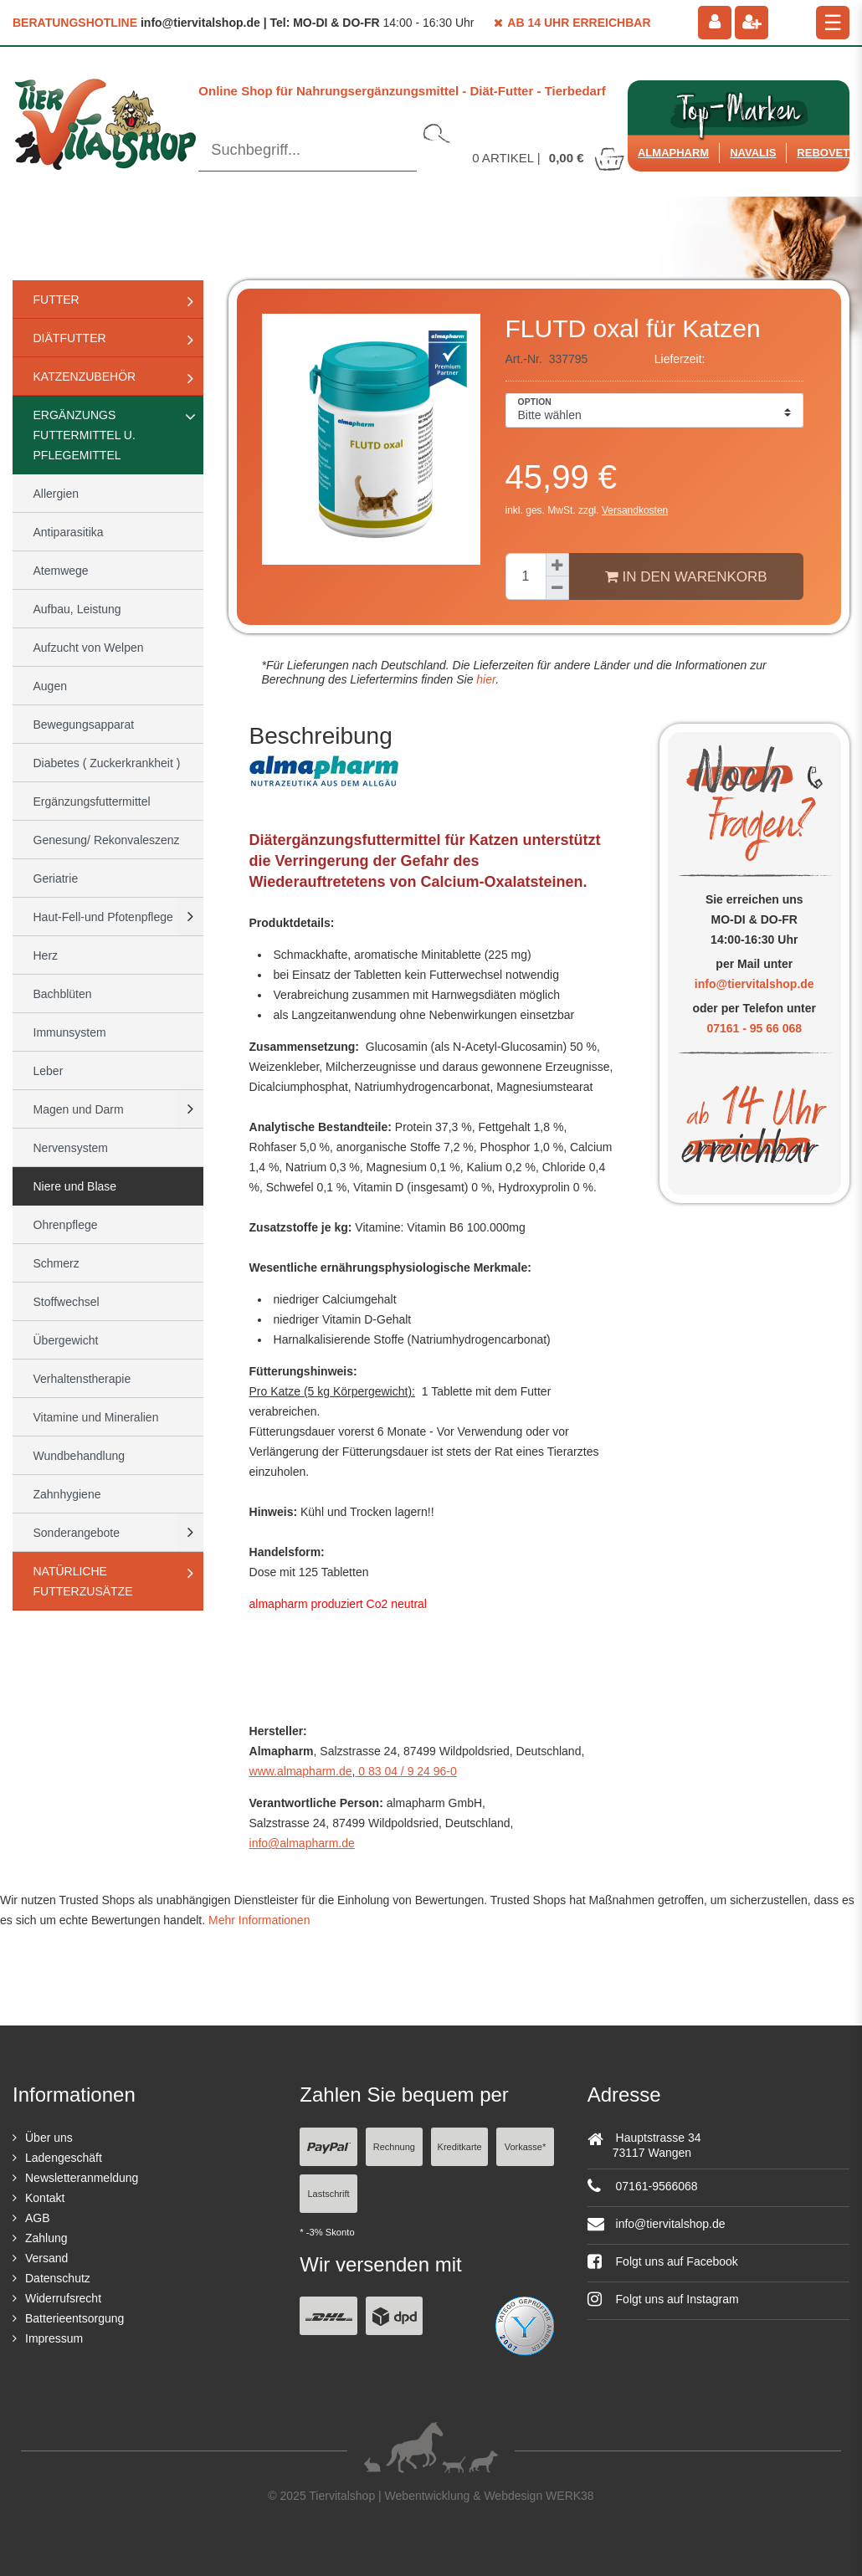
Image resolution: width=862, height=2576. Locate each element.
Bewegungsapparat (84, 724)
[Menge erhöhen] (557, 564)
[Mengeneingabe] (525, 576)
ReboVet (823, 152)
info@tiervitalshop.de (754, 984)
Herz (46, 955)
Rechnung (394, 2147)
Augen (50, 686)
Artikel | (549, 158)
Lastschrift (328, 2194)
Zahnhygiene (67, 1494)
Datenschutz (57, 2278)
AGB (37, 2218)
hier (484, 679)
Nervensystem (70, 1148)
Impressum (54, 2338)
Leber (48, 1071)
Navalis (753, 152)
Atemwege (61, 570)
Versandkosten (635, 510)
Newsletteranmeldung (81, 2177)
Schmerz (56, 1263)
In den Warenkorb (686, 576)
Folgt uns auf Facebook (662, 2261)
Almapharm (673, 152)
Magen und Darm (78, 1109)
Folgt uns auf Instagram (663, 2299)
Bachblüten (62, 994)
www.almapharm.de (300, 1771)
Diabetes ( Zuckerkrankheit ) (107, 763)
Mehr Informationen (259, 1920)
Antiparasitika (68, 532)
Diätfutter (69, 338)
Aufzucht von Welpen (88, 647)
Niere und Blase (75, 1186)
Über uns (49, 2137)
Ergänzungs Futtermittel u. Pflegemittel (84, 435)
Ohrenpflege (65, 1225)
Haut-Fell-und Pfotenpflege (103, 917)
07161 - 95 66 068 (754, 1028)
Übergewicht (66, 1340)
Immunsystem (69, 1032)
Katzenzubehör (84, 376)
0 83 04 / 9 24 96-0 (405, 1771)
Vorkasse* (525, 2147)
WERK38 (570, 2495)
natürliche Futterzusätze (83, 1581)
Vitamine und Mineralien (96, 1417)
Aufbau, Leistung (77, 609)
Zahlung (46, 2238)
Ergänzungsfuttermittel (92, 801)
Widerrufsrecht (63, 2298)
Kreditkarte (460, 2147)
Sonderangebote (77, 1532)
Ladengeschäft (63, 2157)
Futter (56, 299)
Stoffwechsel (66, 1301)
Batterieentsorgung (74, 2318)
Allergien (56, 493)
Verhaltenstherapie (82, 1378)
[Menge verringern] (557, 588)
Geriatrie (56, 878)
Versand (46, 2258)
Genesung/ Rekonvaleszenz (106, 840)
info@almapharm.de (302, 1843)
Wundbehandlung (79, 1455)
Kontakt (44, 2198)
